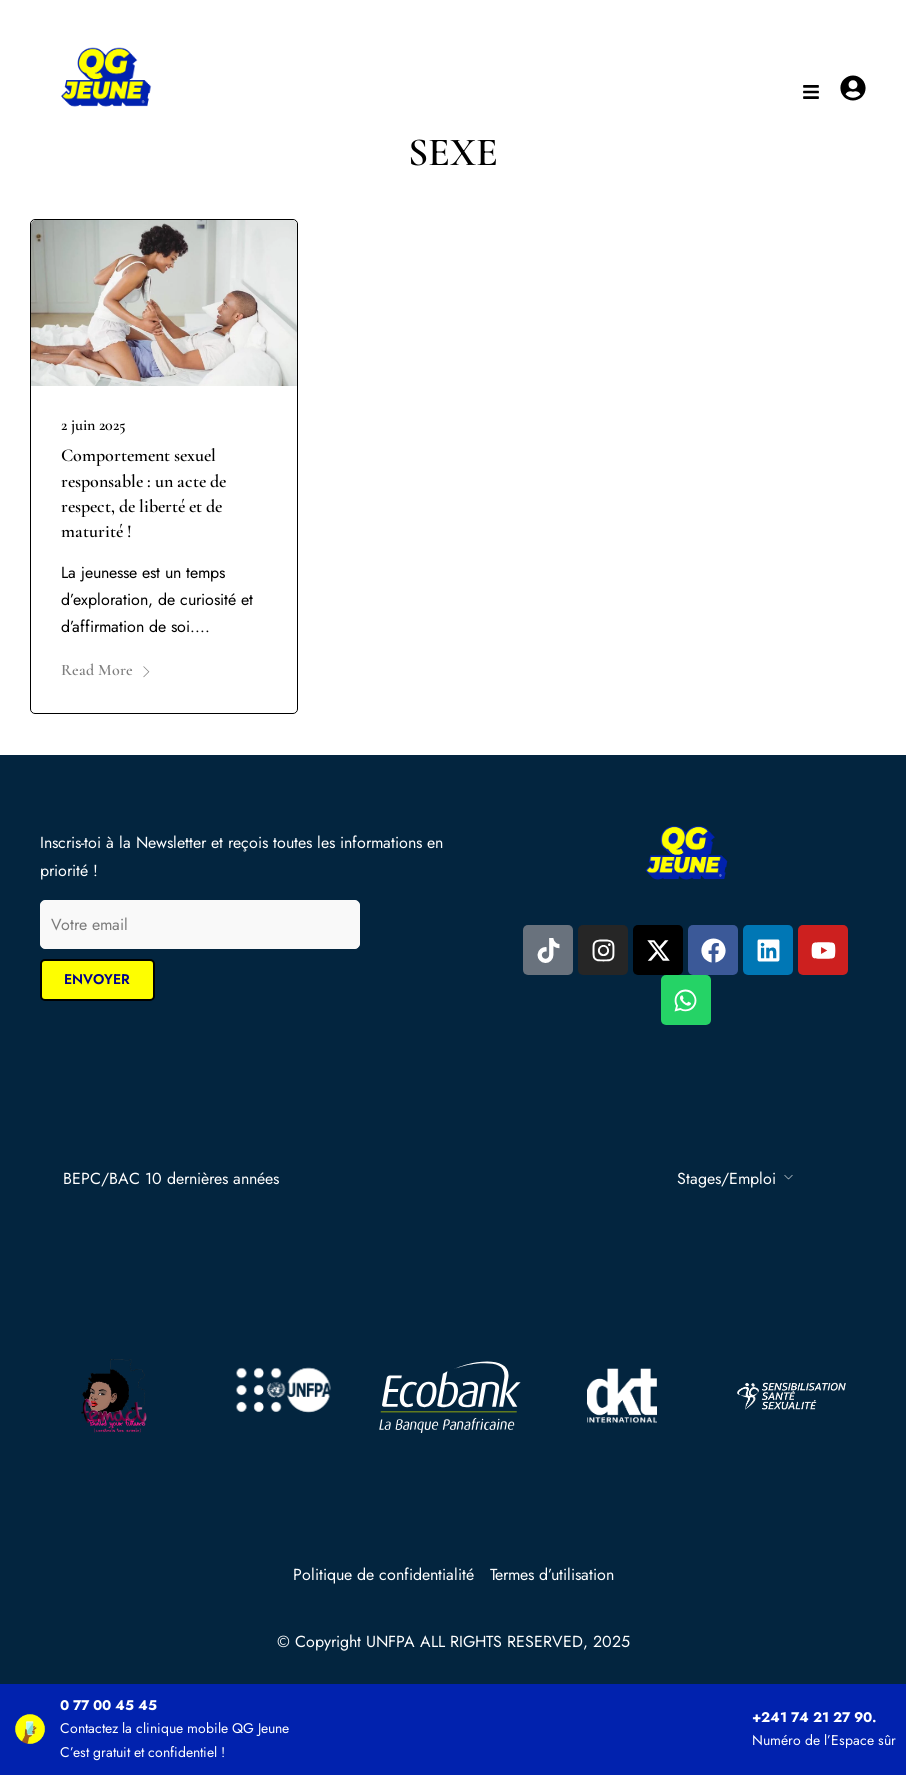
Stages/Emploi (726, 1178)
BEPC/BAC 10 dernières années (171, 1178)
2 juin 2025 (93, 425)
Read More (106, 670)
